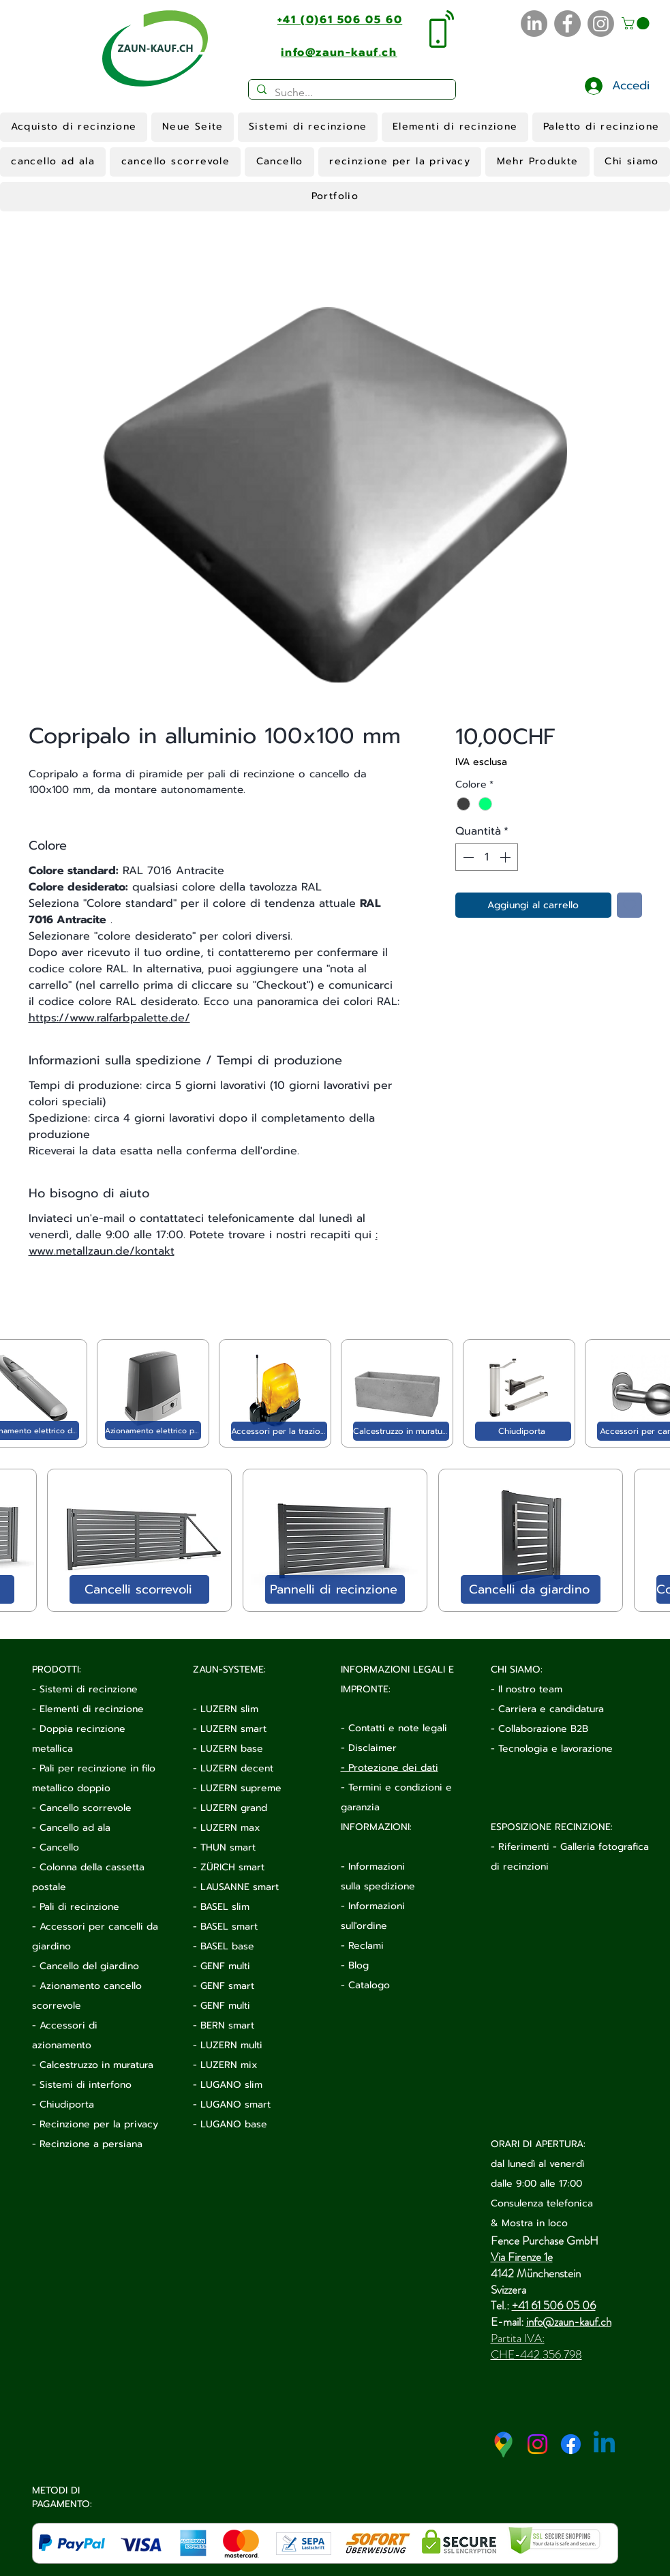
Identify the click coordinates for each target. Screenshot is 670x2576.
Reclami (366, 1945)
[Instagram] (601, 23)
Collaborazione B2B (543, 1729)
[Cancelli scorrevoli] (139, 1589)
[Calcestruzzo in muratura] (401, 1431)
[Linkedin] (604, 2444)
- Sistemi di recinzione (85, 1689)
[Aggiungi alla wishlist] (629, 905)
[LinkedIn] (534, 23)
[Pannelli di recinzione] (335, 1589)
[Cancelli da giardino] (530, 1589)
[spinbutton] (486, 857)
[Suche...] (351, 93)
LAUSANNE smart (239, 1887)
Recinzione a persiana (91, 2144)
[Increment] (506, 857)
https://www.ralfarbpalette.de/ (109, 1018)
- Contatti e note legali (394, 1728)
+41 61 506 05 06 (554, 2305)
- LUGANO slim (227, 2085)
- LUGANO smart (232, 2104)
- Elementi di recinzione (88, 1709)
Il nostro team (530, 1689)
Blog (358, 1965)
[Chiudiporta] (523, 1431)
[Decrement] (466, 857)
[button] (637, 23)
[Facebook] (567, 23)
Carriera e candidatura (551, 1709)
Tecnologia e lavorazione (555, 1748)
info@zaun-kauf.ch (568, 2321)
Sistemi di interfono (86, 2085)
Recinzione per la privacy (99, 2124)
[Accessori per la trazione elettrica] (279, 1431)
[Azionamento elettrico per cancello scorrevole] (153, 1430)
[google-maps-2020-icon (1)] (504, 2444)
